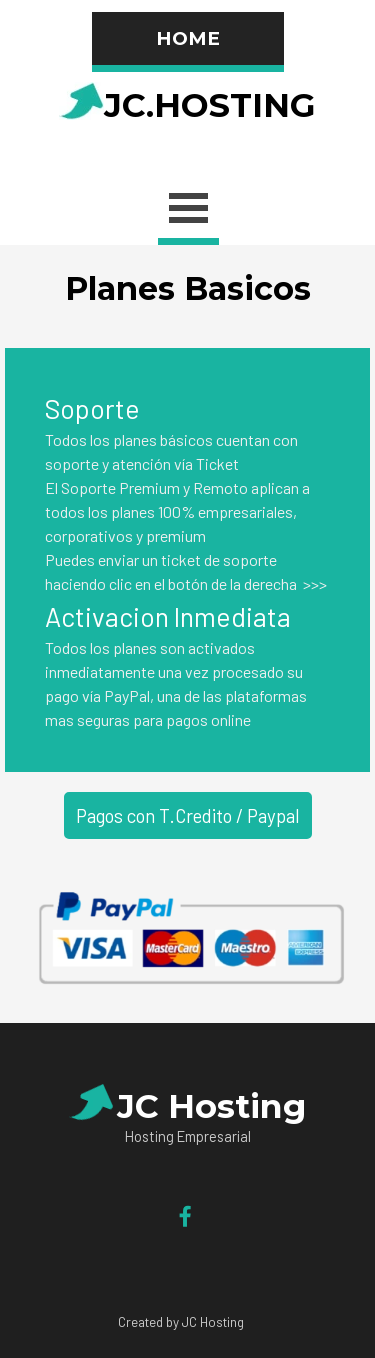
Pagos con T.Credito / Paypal (188, 815)
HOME (188, 38)
